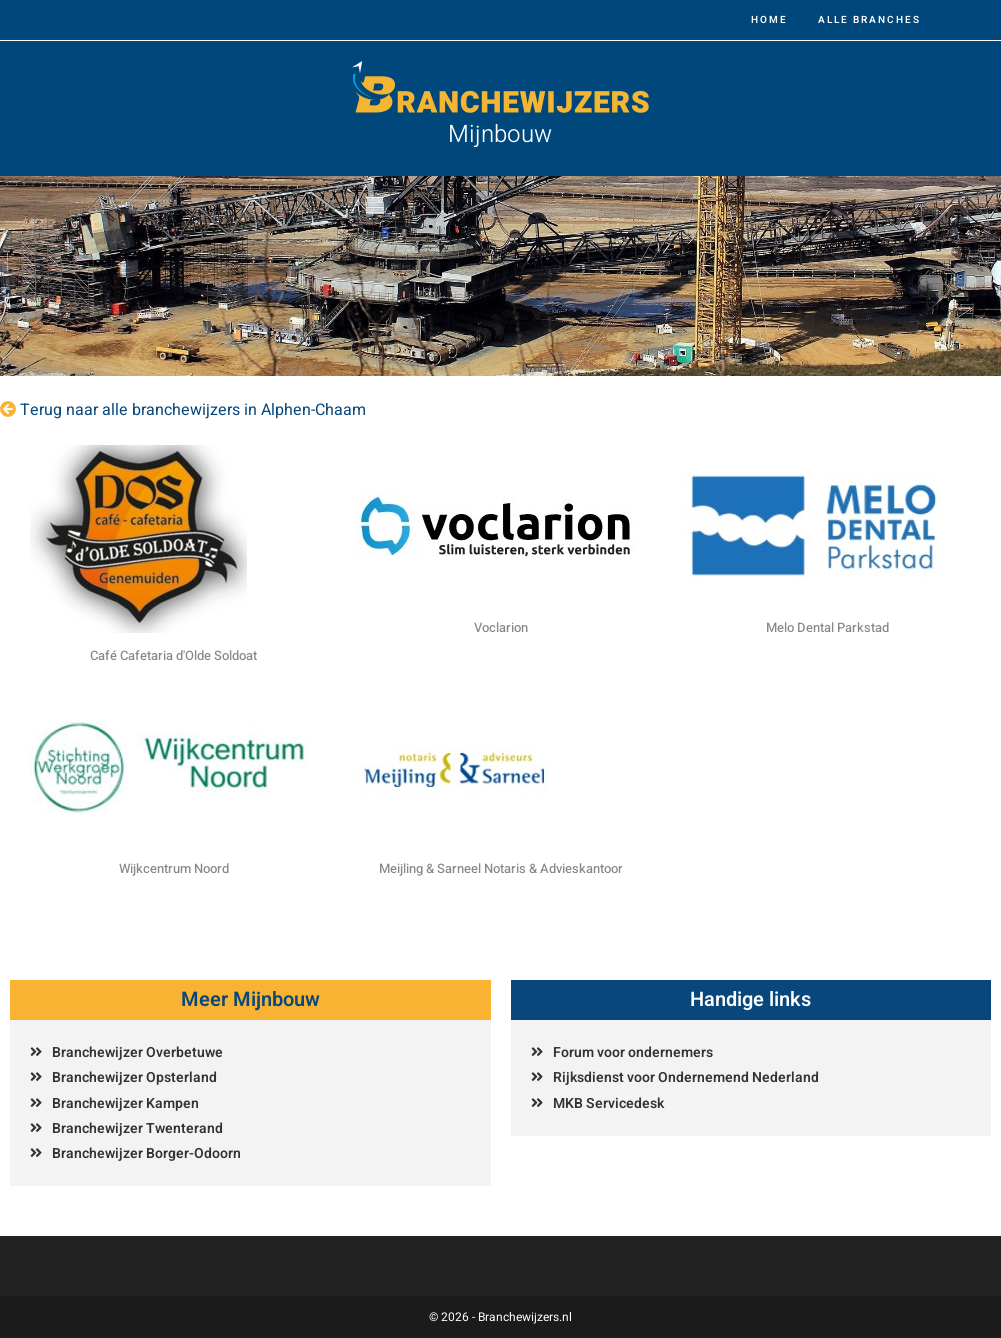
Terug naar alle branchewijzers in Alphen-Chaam (193, 410)
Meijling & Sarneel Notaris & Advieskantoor (501, 868)
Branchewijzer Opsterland (134, 1077)
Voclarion (501, 627)
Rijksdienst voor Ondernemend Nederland (686, 1077)
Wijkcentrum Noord (174, 868)
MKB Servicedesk (608, 1103)
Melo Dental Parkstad (827, 627)
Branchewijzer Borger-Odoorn (146, 1153)
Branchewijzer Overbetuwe (137, 1052)
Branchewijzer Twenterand (137, 1128)
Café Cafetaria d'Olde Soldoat (173, 655)
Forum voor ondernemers (633, 1052)
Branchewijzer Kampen (125, 1103)
